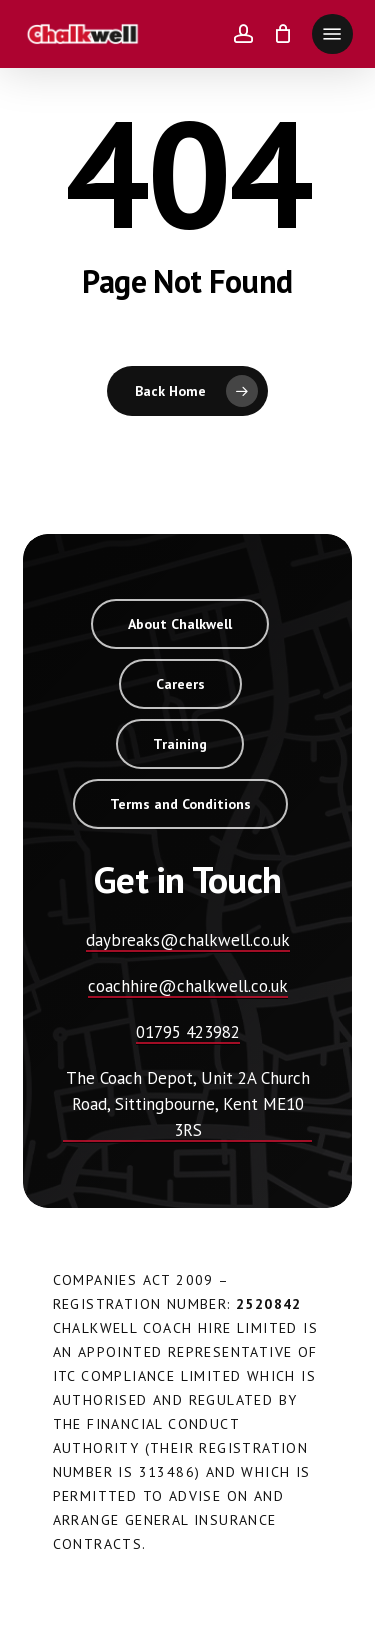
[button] (332, 34)
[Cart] (282, 34)
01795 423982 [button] (188, 1032)
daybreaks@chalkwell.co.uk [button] (188, 940)
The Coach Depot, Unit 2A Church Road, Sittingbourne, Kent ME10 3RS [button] (188, 1104)
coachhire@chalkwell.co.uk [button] (188, 986)
